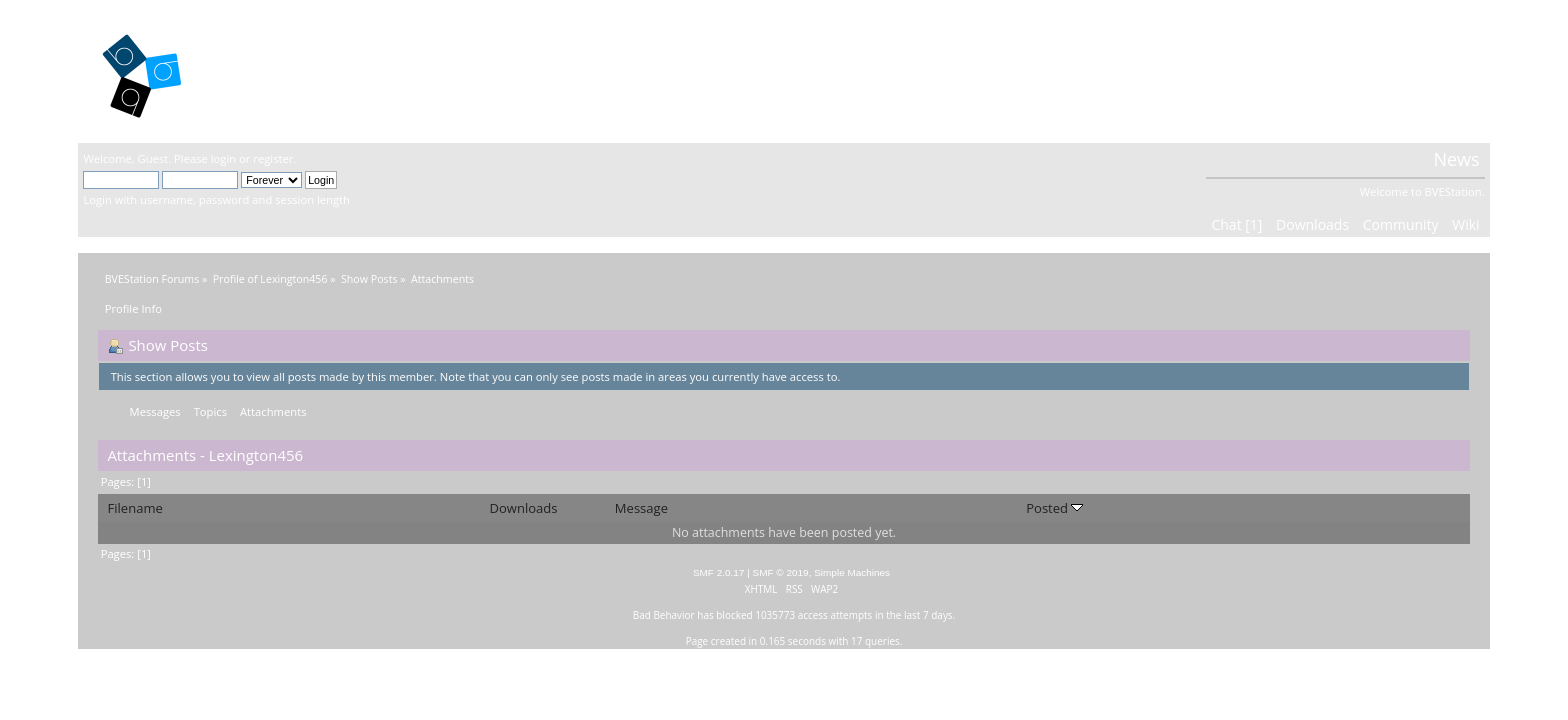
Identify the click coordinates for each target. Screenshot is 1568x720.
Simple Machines (852, 572)
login (223, 158)
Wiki (1465, 224)
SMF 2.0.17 (719, 572)
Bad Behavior (664, 615)
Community (1401, 224)
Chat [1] (1236, 224)
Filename (135, 508)
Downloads (1312, 224)
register (273, 158)
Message (641, 508)
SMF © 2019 (781, 572)
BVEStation (297, 70)
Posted (1054, 508)
